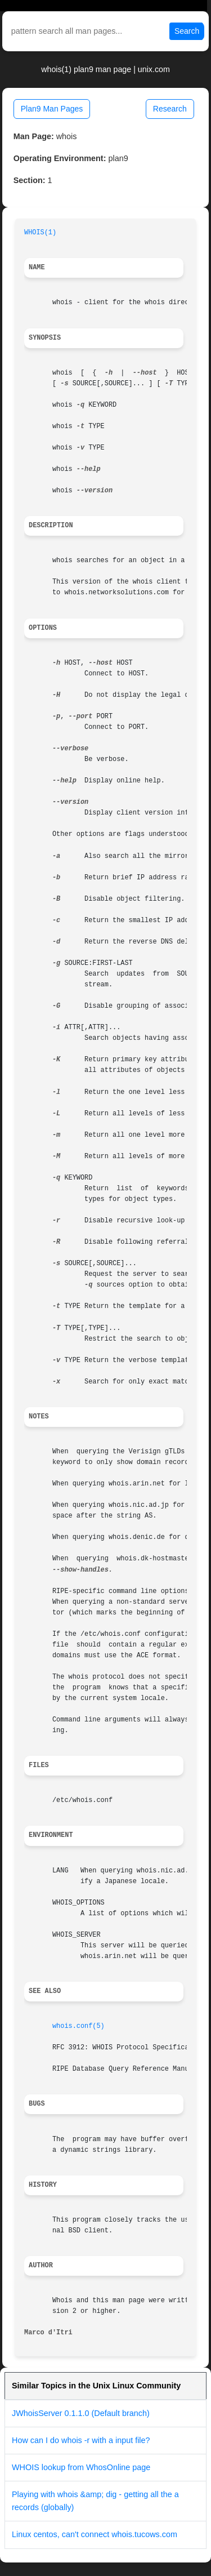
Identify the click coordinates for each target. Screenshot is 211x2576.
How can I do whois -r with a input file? (81, 2440)
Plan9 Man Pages (52, 108)
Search (186, 30)
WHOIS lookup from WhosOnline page (81, 2467)
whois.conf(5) (78, 2026)
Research (170, 108)
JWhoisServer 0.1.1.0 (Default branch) (81, 2413)
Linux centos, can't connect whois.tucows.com (94, 2534)
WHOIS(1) (40, 233)
